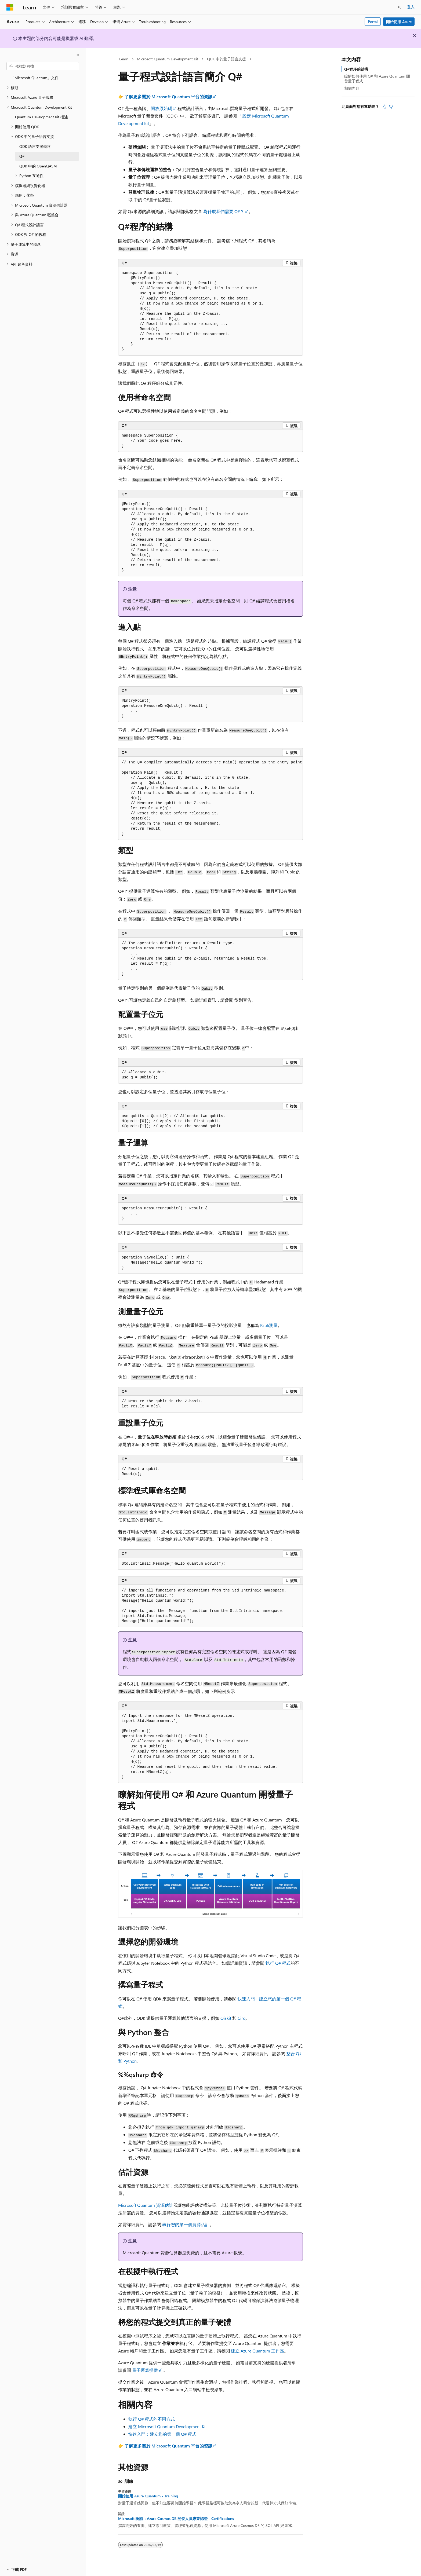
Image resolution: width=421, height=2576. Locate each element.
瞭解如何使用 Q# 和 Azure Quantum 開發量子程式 (377, 78)
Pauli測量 (269, 1325)
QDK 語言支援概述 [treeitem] (35, 146)
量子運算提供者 (147, 2370)
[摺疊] (78, 55)
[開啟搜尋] (399, 7)
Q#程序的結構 (356, 69)
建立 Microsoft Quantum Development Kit (167, 2426)
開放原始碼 (161, 108)
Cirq (241, 2018)
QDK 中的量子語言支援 (226, 58)
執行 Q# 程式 (278, 1963)
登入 (411, 6)
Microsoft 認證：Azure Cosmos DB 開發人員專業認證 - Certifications (176, 2518)
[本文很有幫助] (384, 106)
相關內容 (351, 88)
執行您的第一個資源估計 (185, 2224)
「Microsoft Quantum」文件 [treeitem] (35, 77)
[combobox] (42, 66)
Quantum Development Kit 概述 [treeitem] (41, 116)
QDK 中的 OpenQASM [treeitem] (38, 166)
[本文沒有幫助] (391, 106)
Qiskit (225, 2018)
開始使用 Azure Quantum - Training (148, 2496)
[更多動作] (298, 59)
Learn (123, 58)
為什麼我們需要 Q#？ (223, 211)
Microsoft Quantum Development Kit (167, 58)
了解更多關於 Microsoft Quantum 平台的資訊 (168, 96)
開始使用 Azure (399, 21)
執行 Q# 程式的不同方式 (151, 2419)
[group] (210, 798)
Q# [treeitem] (21, 156)
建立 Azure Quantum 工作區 (257, 2351)
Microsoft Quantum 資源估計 (145, 2205)
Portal (373, 21)
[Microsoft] (9, 7)
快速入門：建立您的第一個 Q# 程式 (162, 2434)
